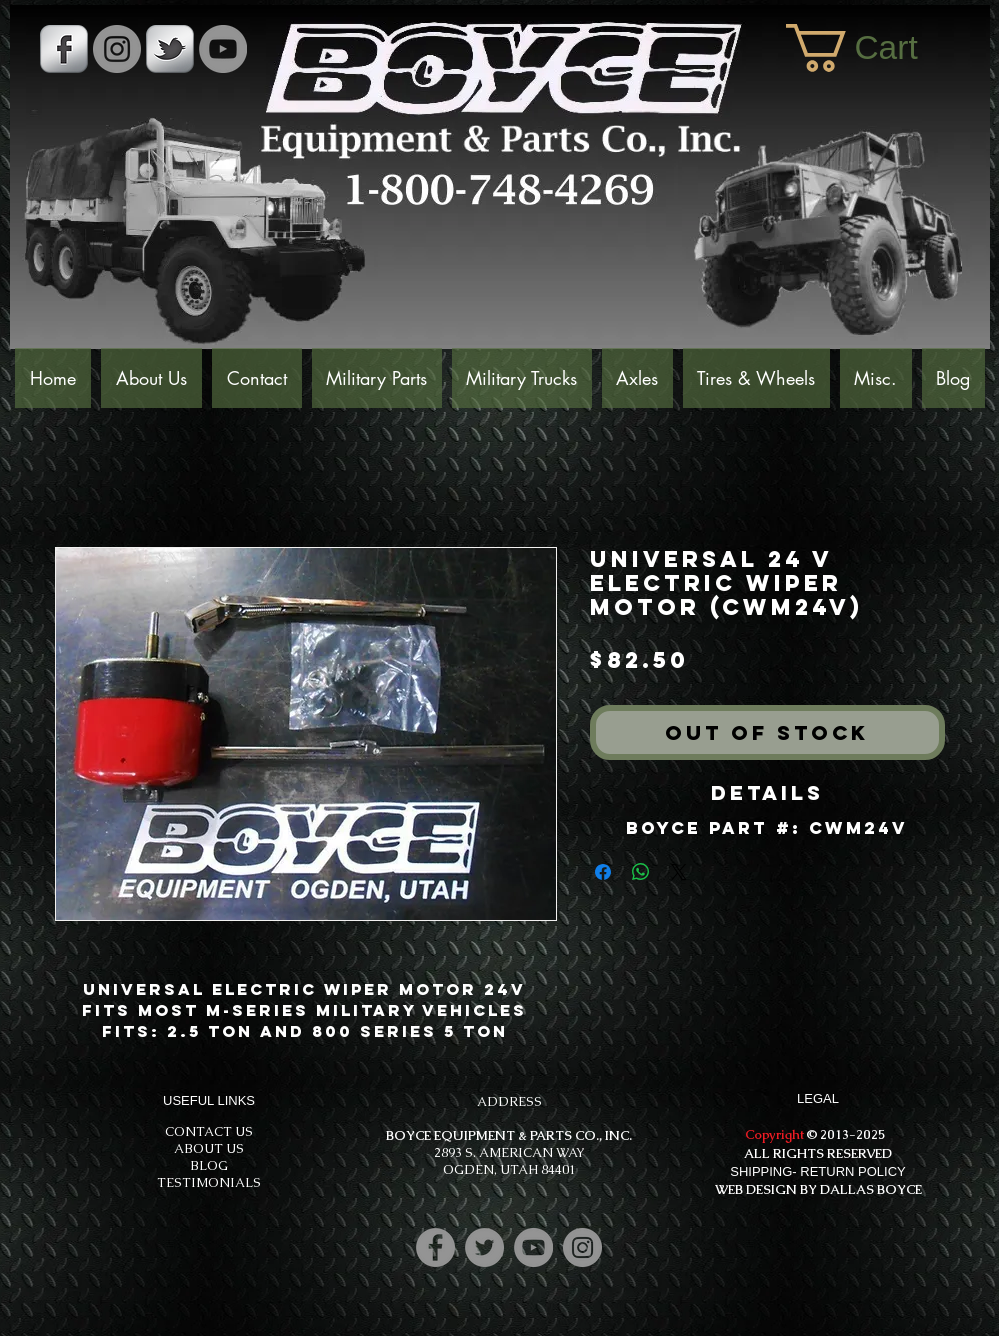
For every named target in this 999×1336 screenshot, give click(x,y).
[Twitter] (484, 1247)
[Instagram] (582, 1247)
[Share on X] (679, 872)
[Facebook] (435, 1247)
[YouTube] (223, 49)
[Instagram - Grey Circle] (117, 49)
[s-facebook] (64, 49)
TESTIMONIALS (209, 1182)
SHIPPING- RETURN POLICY (818, 1171)
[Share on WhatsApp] (641, 872)
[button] (878, 48)
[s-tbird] (170, 49)
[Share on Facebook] (603, 872)
